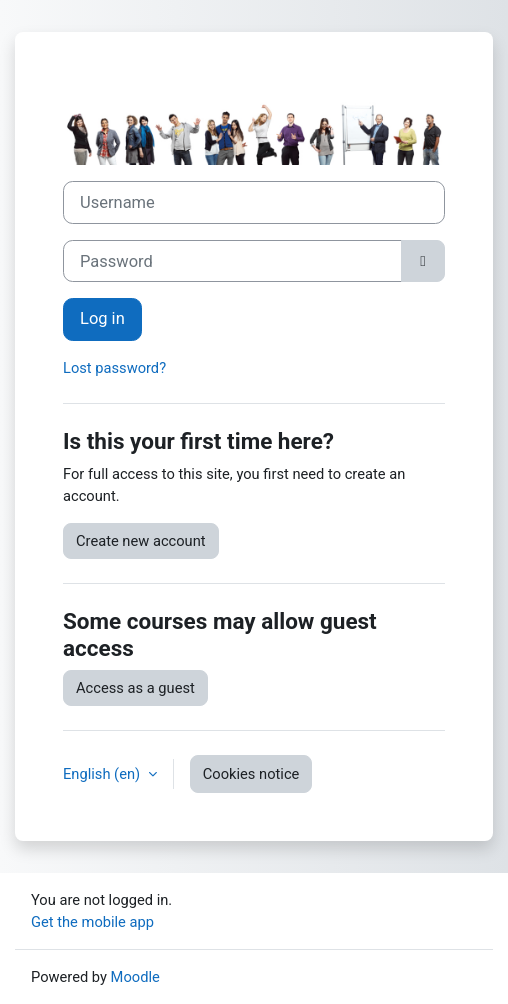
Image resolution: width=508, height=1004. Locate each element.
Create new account (141, 541)
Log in (102, 318)
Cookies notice (251, 774)
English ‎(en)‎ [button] (103, 774)
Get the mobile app (92, 922)
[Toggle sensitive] (423, 261)
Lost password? (114, 368)
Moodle (135, 977)
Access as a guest (135, 688)
